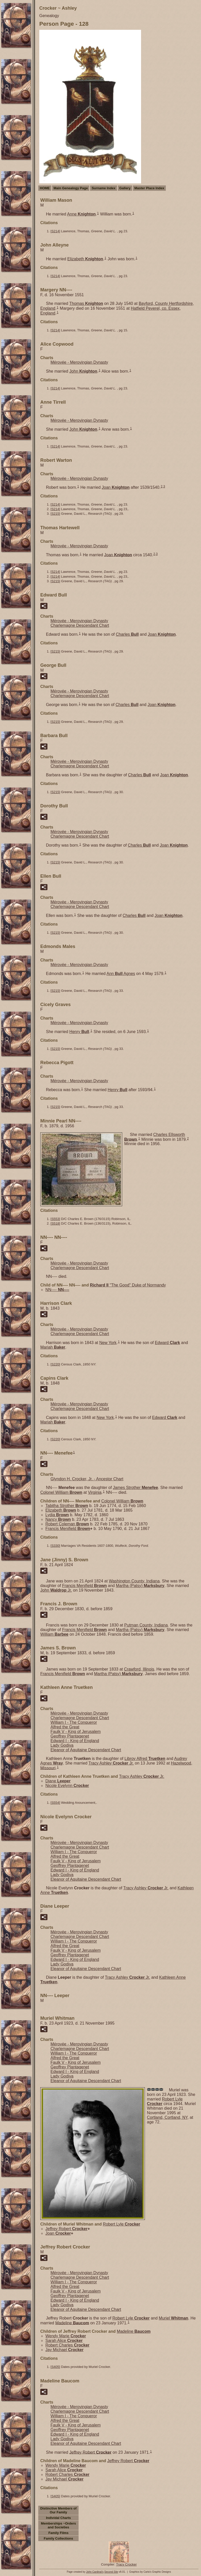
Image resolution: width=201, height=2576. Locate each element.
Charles (127, 634)
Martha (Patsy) (140, 1585)
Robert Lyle (121, 2224)
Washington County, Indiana (134, 1581)
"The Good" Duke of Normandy (128, 1285)
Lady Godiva (62, 1745)
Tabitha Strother (66, 1505)
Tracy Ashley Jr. (111, 1763)
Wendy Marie (65, 2336)
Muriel (173, 2318)
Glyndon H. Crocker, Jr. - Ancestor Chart (87, 1479)
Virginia (95, 1492)
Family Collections (58, 2538)
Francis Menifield (67, 1528)
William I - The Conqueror (74, 1722)
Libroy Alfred (144, 1758)
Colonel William (61, 1492)
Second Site (111, 2571)
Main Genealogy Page (71, 188)
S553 (55, 1219)
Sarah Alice (64, 2340)
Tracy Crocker (126, 2564)
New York (108, 1342)
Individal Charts (58, 2518)
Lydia (57, 1515)
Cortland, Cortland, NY (167, 2117)
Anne (81, 214)
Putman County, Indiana (146, 1625)
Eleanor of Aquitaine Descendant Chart (86, 1750)
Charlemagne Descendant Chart (80, 625)
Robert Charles (67, 2345)
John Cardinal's (95, 2571)
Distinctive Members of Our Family (58, 2510)
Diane (58, 1781)
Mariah (52, 1347)
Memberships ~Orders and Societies (58, 2525)
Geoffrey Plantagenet (70, 1736)
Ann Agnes (120, 973)
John (83, 371)
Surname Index (103, 188)
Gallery (125, 188)
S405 (55, 2367)
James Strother (135, 1487)
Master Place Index (149, 188)
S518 (55, 1223)
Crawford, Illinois (139, 1669)
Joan (116, 487)
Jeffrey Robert (66, 2229)
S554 (55, 1803)
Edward (167, 1342)
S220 (55, 1364)
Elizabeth (85, 259)
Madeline (72, 2323)
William (54, 1634)
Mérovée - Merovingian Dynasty (79, 362)
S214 (55, 231)
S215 (55, 514)
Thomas (86, 303)
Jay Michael (64, 2350)
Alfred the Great (65, 1727)
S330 (55, 1546)
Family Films (58, 2533)
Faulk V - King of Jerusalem (76, 1731)
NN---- (57, 1289)
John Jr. (56, 1590)
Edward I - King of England (75, 1741)
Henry (79, 1031)
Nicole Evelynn (67, 1785)
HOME (45, 188)
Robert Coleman (67, 1524)
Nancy (58, 1519)
